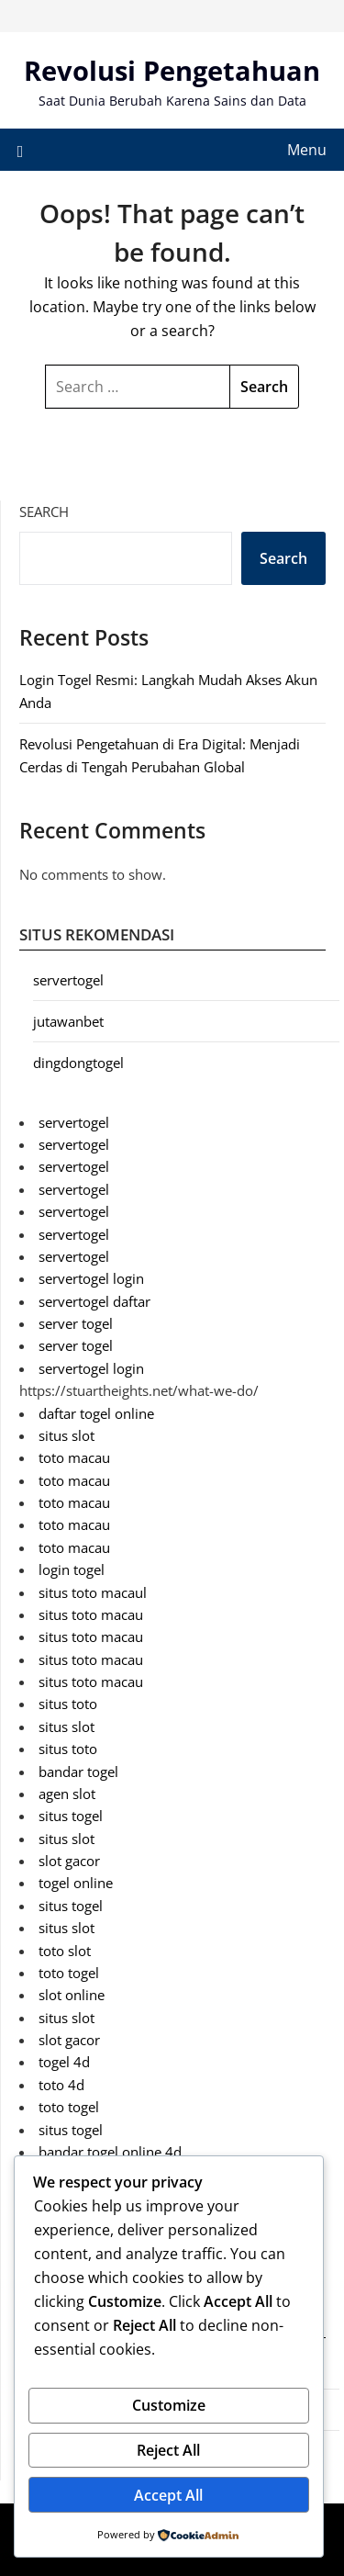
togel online (76, 1882)
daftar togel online (96, 1413)
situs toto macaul (93, 1592)
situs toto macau (91, 1614)
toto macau (74, 1457)
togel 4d (64, 2062)
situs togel (71, 1815)
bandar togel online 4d (110, 2152)
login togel (72, 1569)
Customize (168, 2405)
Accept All (168, 2495)
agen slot (67, 1793)
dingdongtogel (78, 1062)
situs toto (68, 1703)
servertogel (68, 980)
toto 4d (61, 2084)
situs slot (66, 1435)
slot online (72, 1994)
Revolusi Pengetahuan (172, 70)
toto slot (65, 1950)
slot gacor (69, 1860)
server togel (76, 1323)
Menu (307, 150)
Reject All (168, 2450)
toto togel (69, 1972)
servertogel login (91, 1278)
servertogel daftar (94, 1301)
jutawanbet (68, 1021)
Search (44, 511)
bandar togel (78, 1771)
